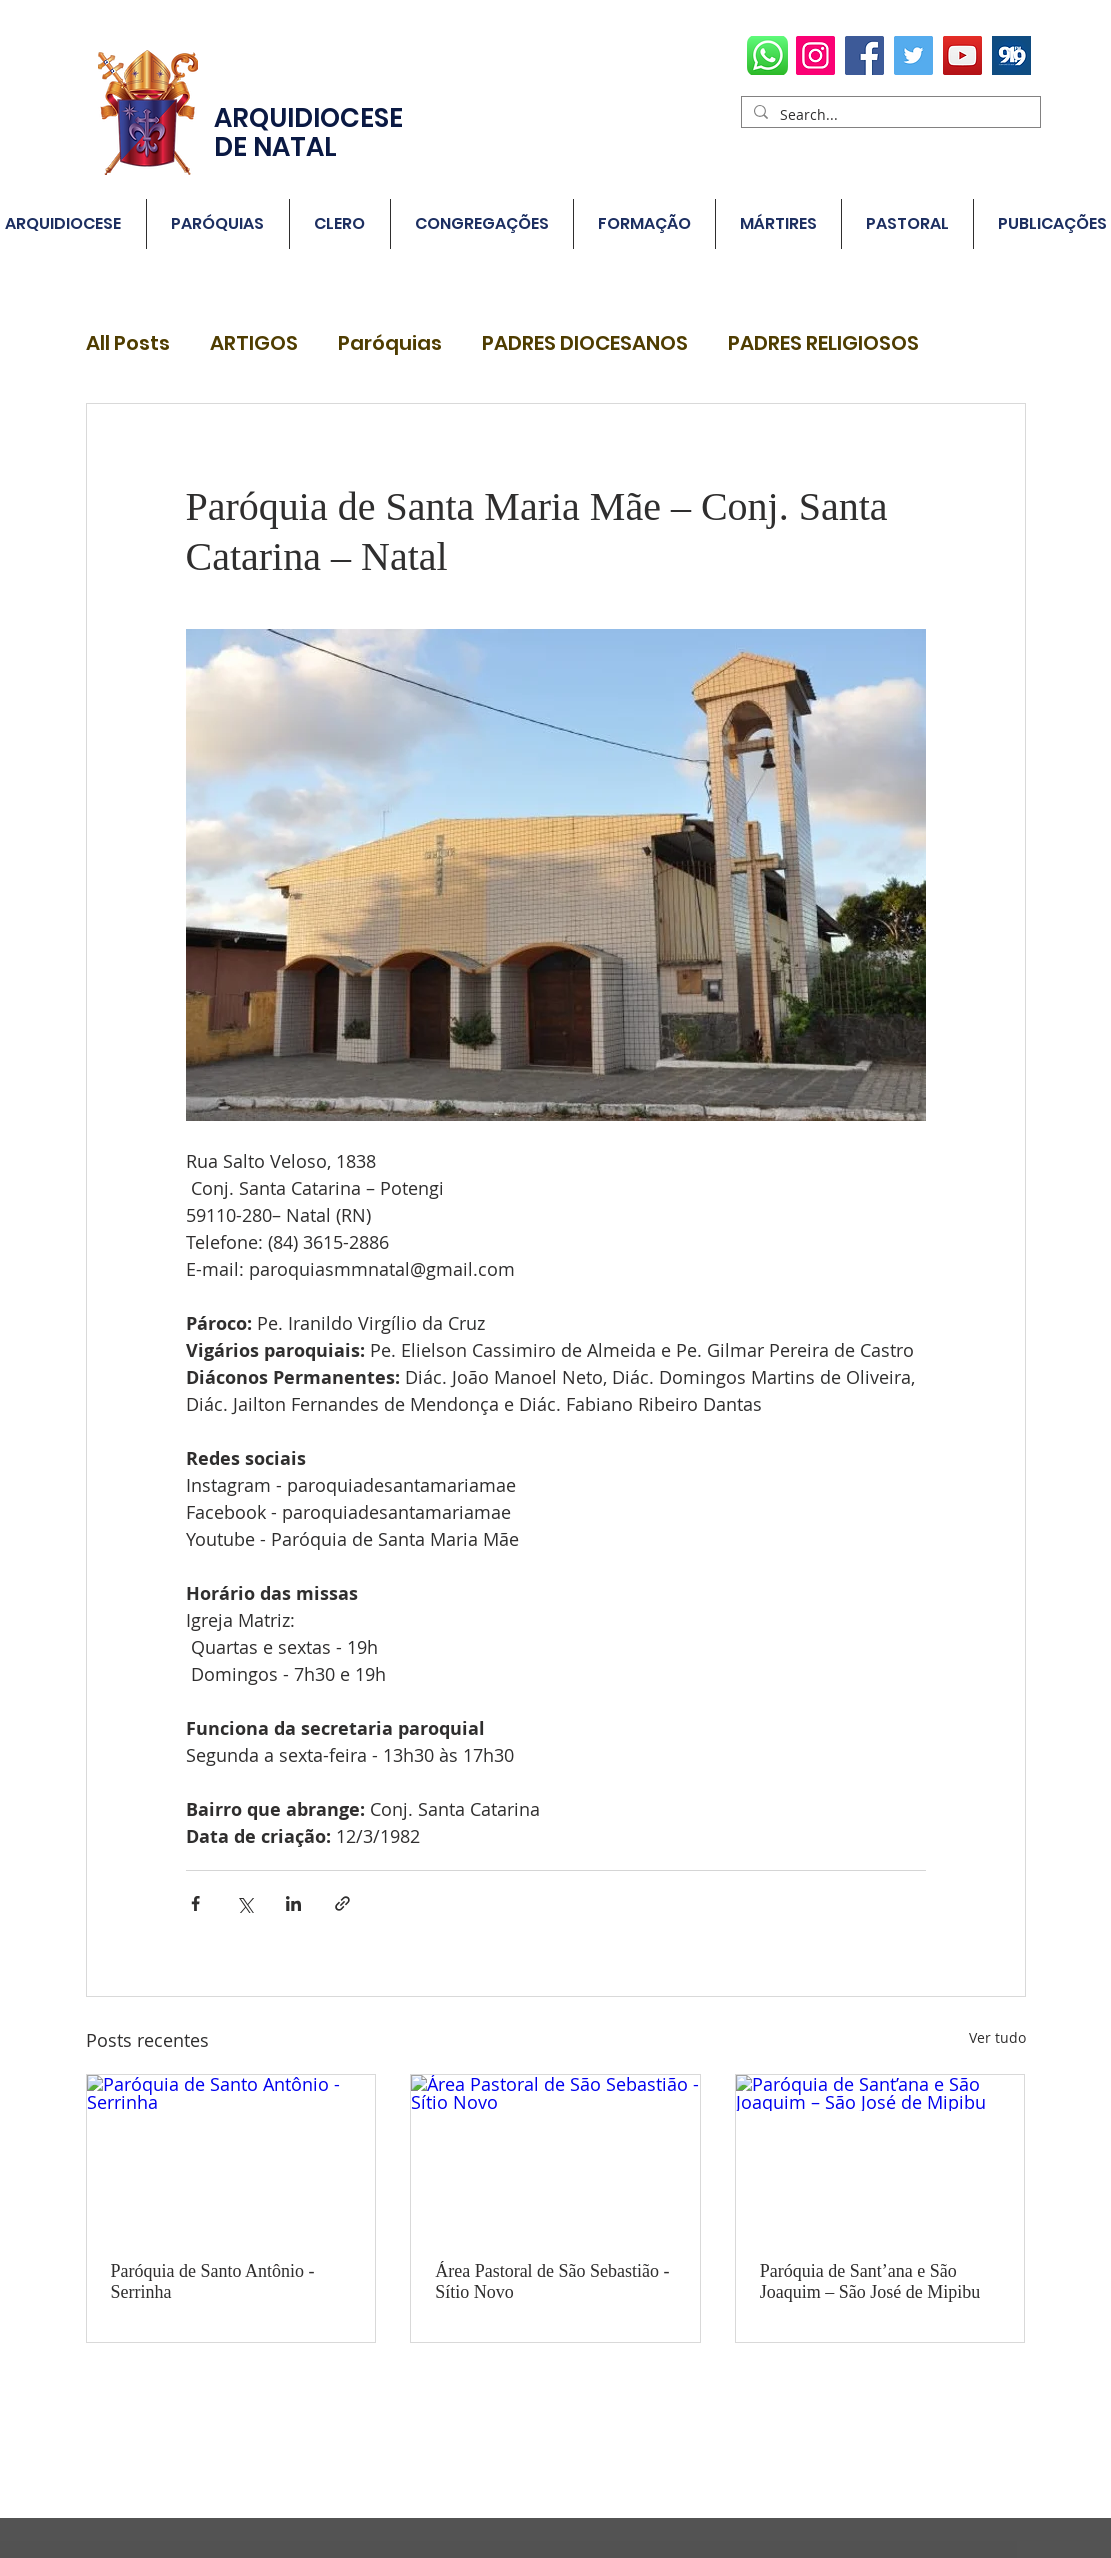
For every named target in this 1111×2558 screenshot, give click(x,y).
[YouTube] (962, 55)
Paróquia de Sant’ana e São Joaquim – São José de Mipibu (870, 2281)
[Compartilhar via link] (342, 1903)
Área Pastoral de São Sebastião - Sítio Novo (552, 2281)
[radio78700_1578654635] (1011, 55)
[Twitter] (913, 55)
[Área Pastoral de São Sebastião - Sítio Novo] (555, 2156)
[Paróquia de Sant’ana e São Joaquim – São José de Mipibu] (880, 2156)
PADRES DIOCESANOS (585, 343)
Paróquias (390, 343)
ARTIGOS (254, 343)
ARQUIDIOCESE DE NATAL (308, 132)
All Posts (128, 343)
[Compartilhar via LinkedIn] (293, 1903)
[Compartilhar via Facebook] (195, 1903)
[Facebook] (864, 55)
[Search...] (889, 115)
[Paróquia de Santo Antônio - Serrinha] (231, 2156)
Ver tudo (997, 2037)
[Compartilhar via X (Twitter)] (244, 1903)
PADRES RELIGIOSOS (823, 343)
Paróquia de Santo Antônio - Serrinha (213, 2281)
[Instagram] (815, 55)
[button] (218, 224)
